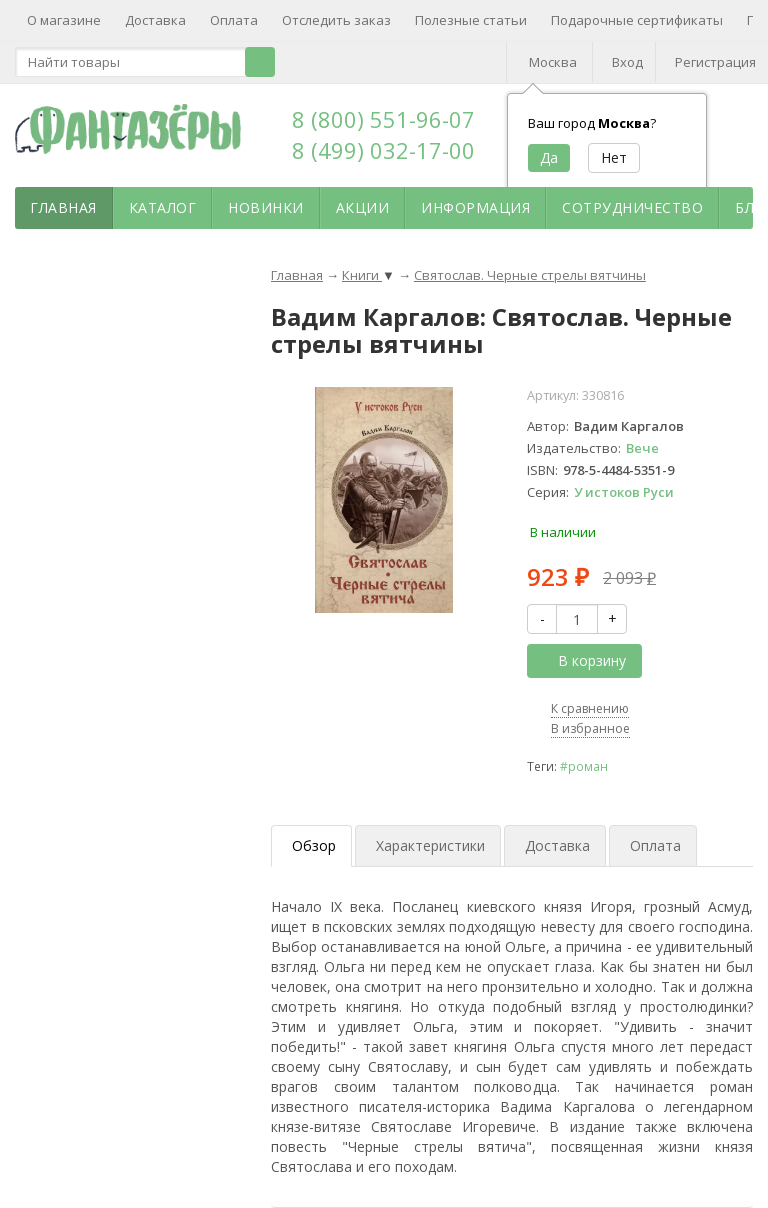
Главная (63, 207)
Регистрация (715, 62)
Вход (627, 62)
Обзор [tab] (314, 845)
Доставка (155, 20)
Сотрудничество (632, 207)
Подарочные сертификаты (637, 20)
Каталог (163, 207)
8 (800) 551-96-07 (383, 119)
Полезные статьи (471, 20)
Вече (642, 448)
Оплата (234, 20)
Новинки (266, 207)
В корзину (581, 660)
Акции (363, 207)
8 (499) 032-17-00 (383, 150)
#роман (584, 766)
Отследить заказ (336, 20)
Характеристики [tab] (430, 845)
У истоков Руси (624, 492)
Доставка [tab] (557, 845)
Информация (475, 207)
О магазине (64, 20)
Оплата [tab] (655, 845)
